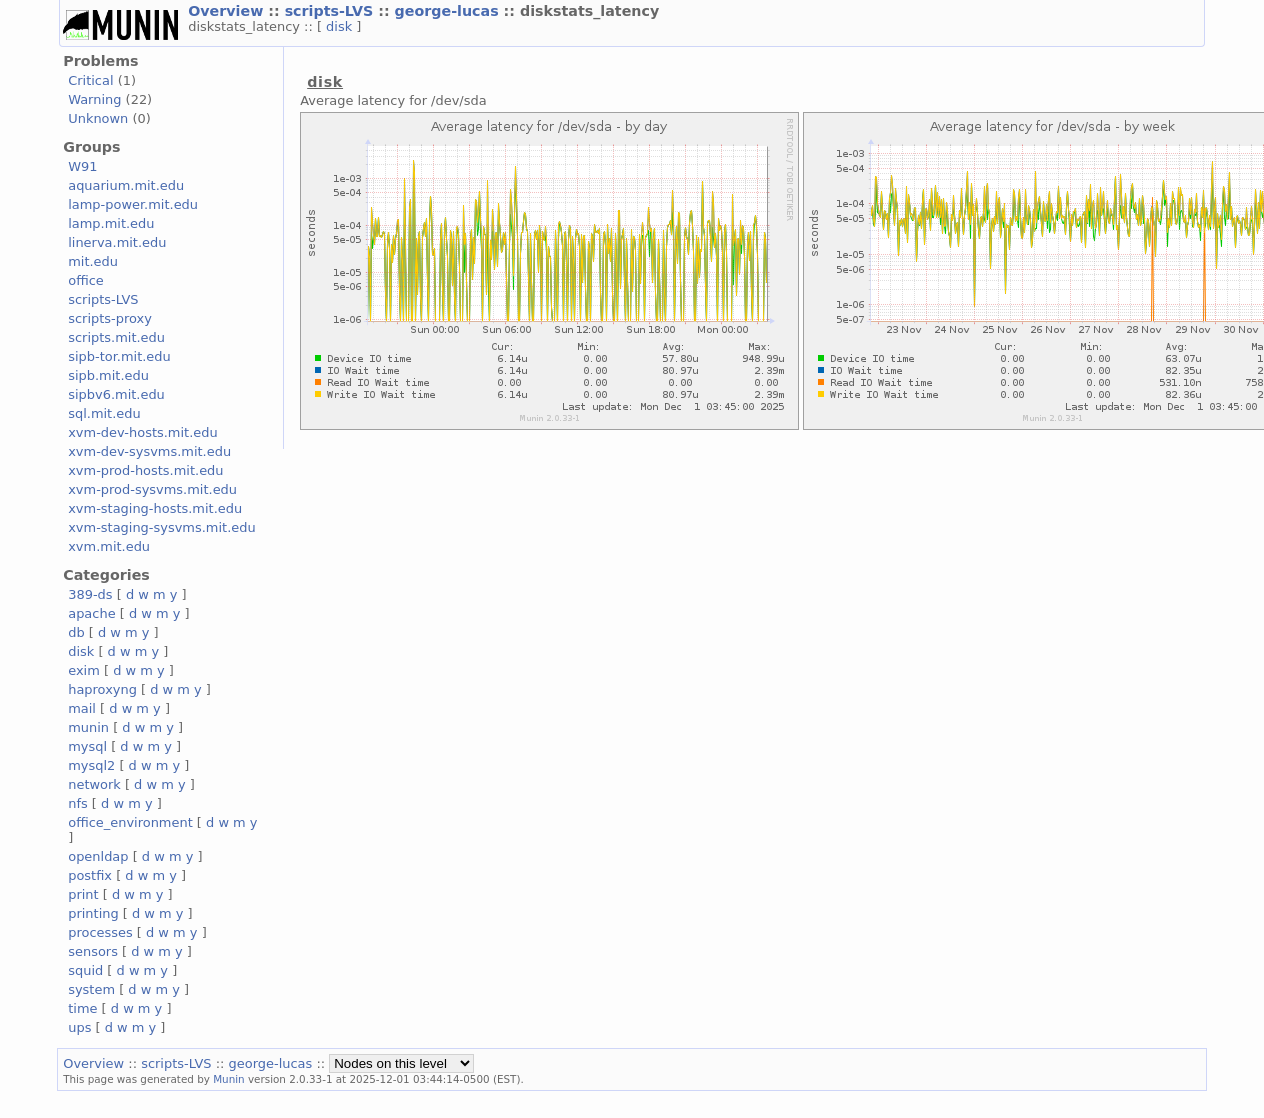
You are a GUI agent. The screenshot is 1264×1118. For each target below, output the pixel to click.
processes (100, 932)
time (82, 1008)
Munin (229, 1079)
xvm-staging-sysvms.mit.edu (161, 527)
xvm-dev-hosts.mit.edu (142, 432)
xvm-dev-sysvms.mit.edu (149, 451)
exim (84, 670)
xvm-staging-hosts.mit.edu (155, 508)
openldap (98, 856)
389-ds (90, 594)
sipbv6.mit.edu (116, 394)
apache (91, 613)
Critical (90, 80)
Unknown (98, 118)
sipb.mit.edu (108, 375)
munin (88, 727)
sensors (93, 951)
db (76, 632)
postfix (90, 875)
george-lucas (449, 11)
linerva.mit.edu (117, 242)
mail (82, 708)
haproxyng (102, 689)
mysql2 (91, 765)
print (83, 894)
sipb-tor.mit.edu (119, 356)
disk (341, 26)
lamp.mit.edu (111, 223)
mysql (87, 746)
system (91, 989)
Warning (94, 99)
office (86, 280)
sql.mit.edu (104, 413)
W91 (82, 166)
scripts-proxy (110, 318)
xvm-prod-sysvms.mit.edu (152, 489)
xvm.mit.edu (109, 546)
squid (85, 970)
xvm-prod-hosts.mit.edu (145, 470)
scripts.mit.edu (116, 337)
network (94, 784)
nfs (78, 803)
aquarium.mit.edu (126, 185)
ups (79, 1027)
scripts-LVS (332, 11)
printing (93, 913)
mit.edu (93, 261)
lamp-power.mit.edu (133, 204)
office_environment (130, 822)
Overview (228, 11)
